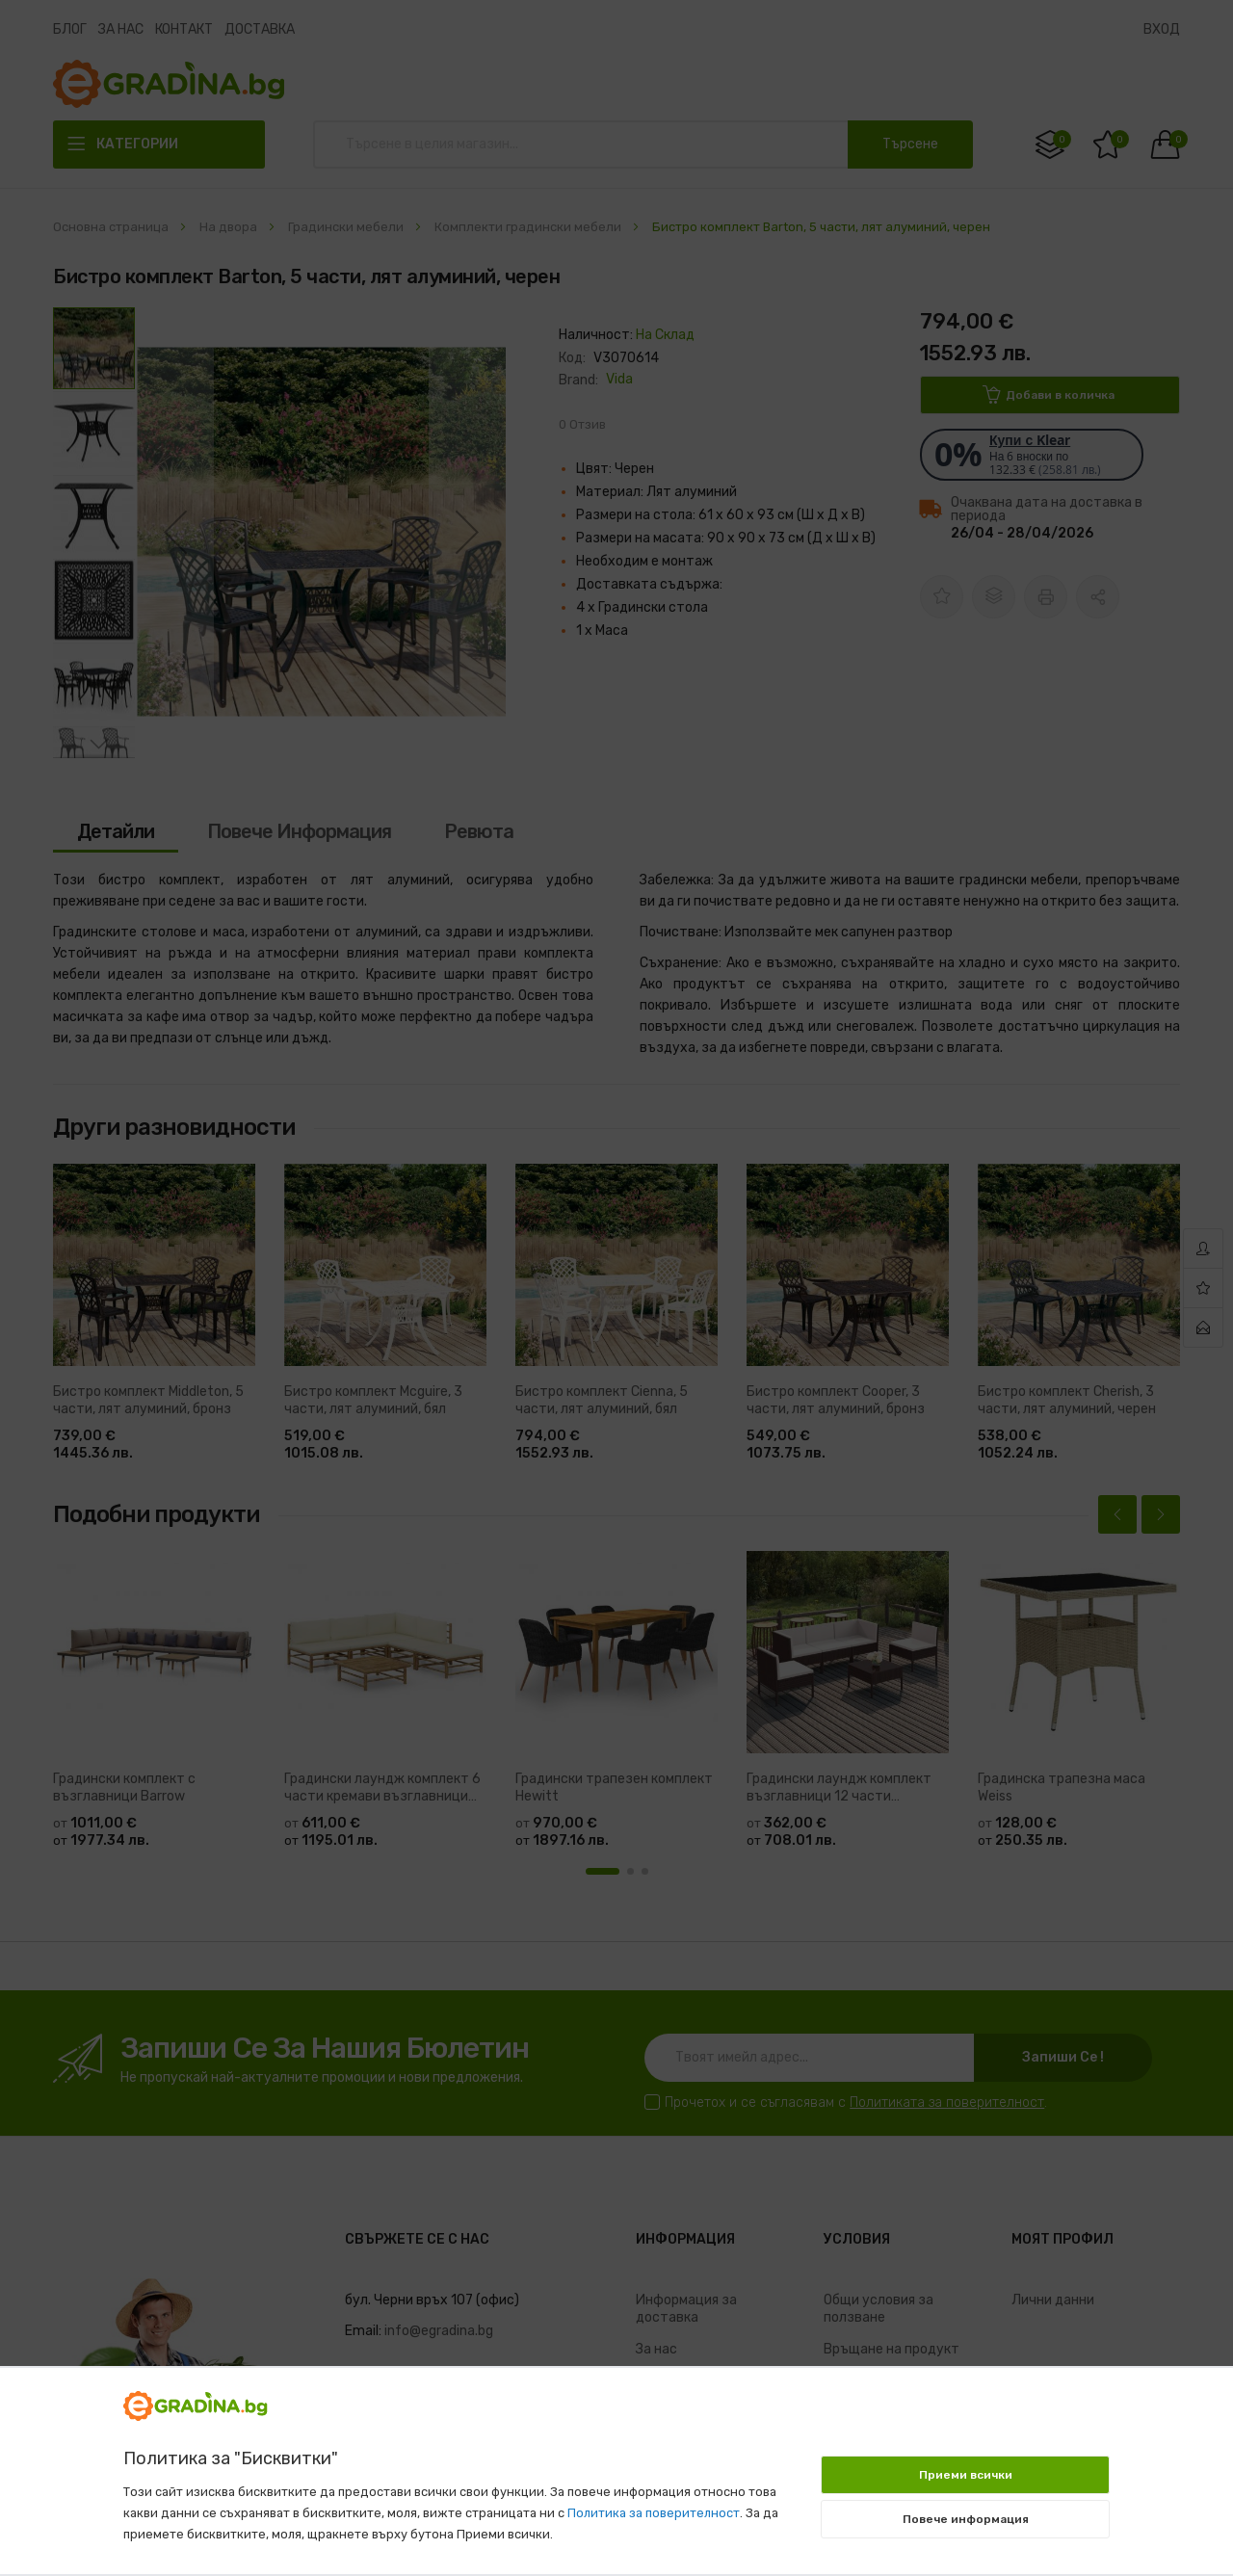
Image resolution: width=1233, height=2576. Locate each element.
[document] (616, 2461)
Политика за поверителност (653, 2513)
